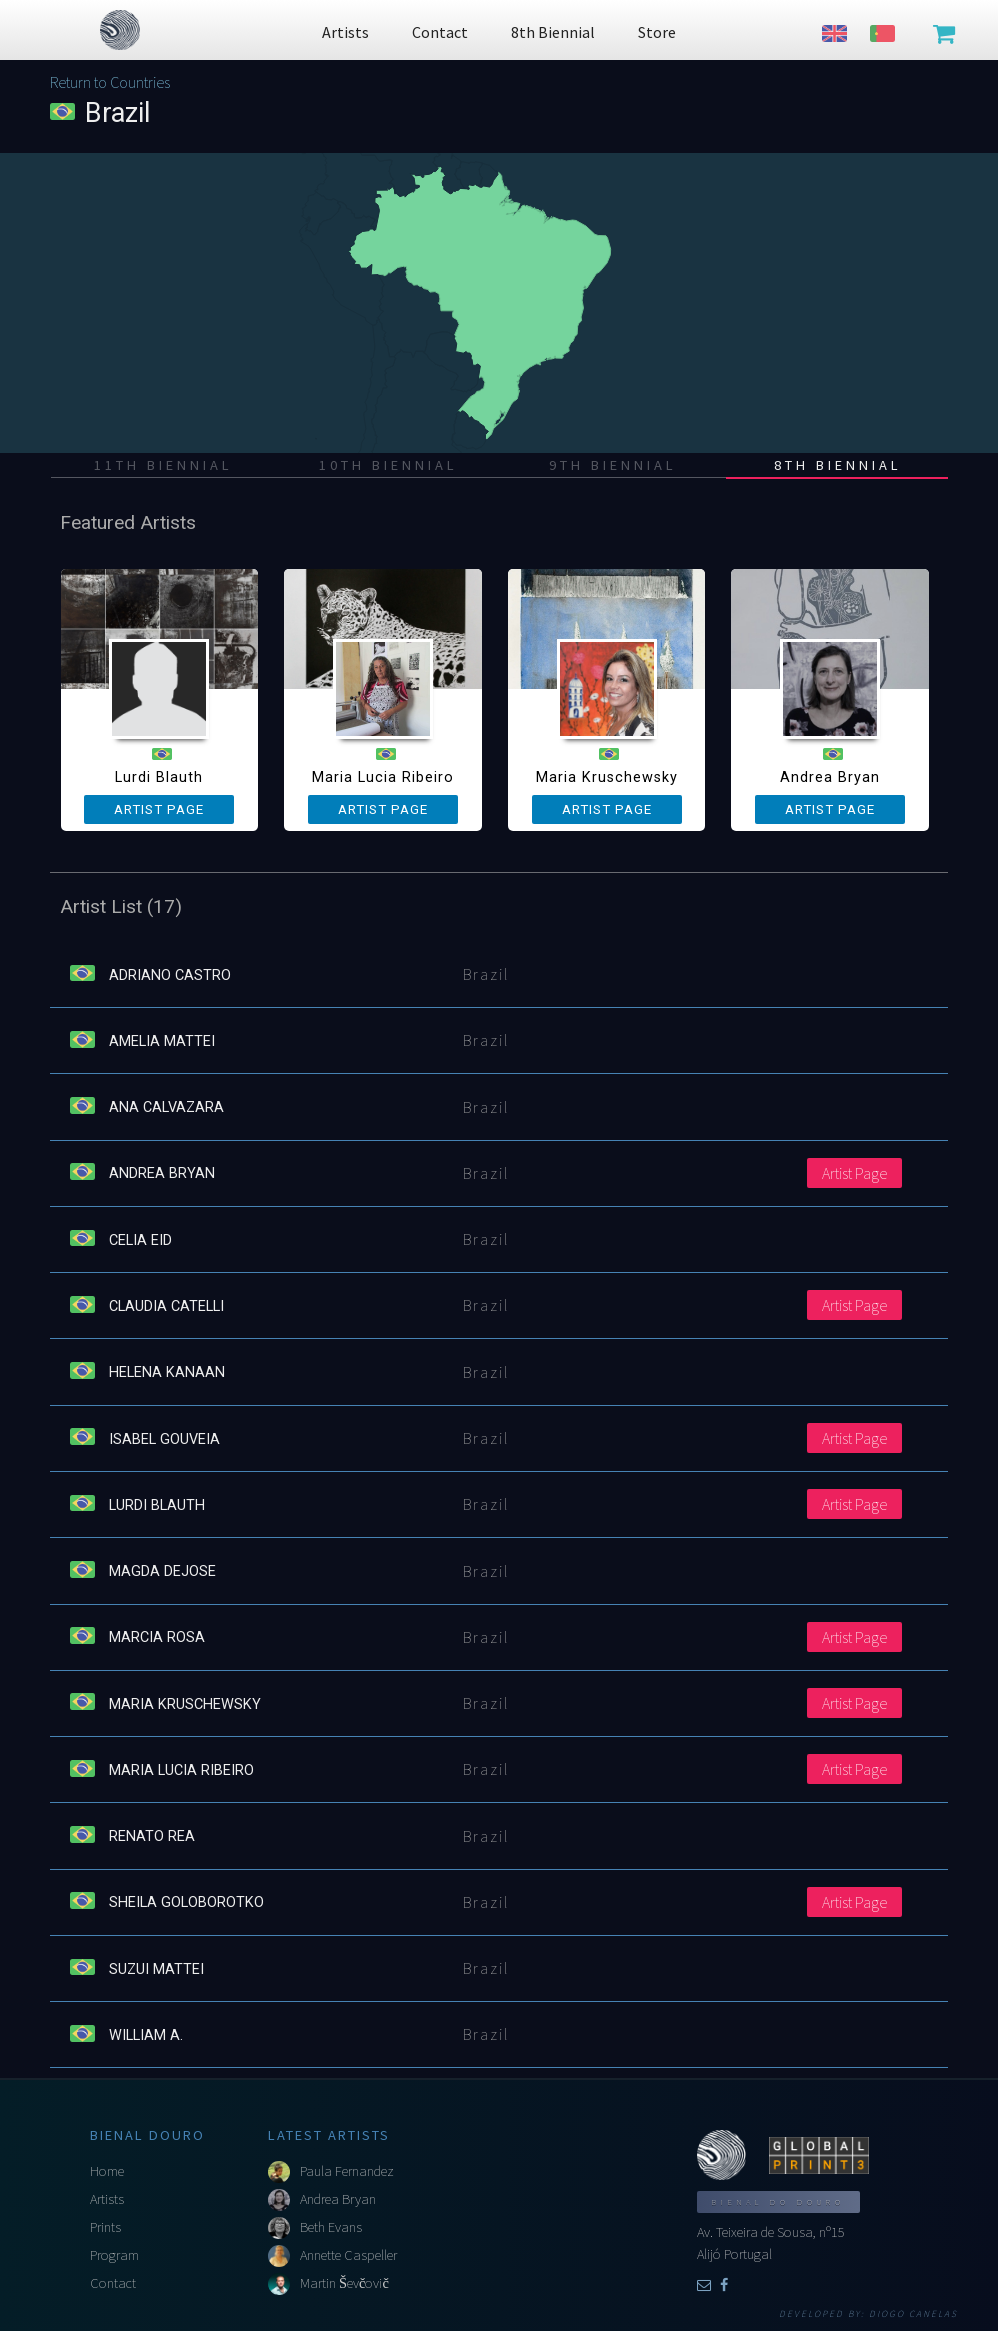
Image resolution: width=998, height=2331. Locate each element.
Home (107, 2171)
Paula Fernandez (347, 2171)
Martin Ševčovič (344, 2283)
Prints (105, 2227)
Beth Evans (331, 2227)
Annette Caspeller (348, 2255)
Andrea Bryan (338, 2199)
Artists (107, 2199)
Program (114, 2255)
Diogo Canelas (913, 2314)
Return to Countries (110, 82)
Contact (113, 2283)
